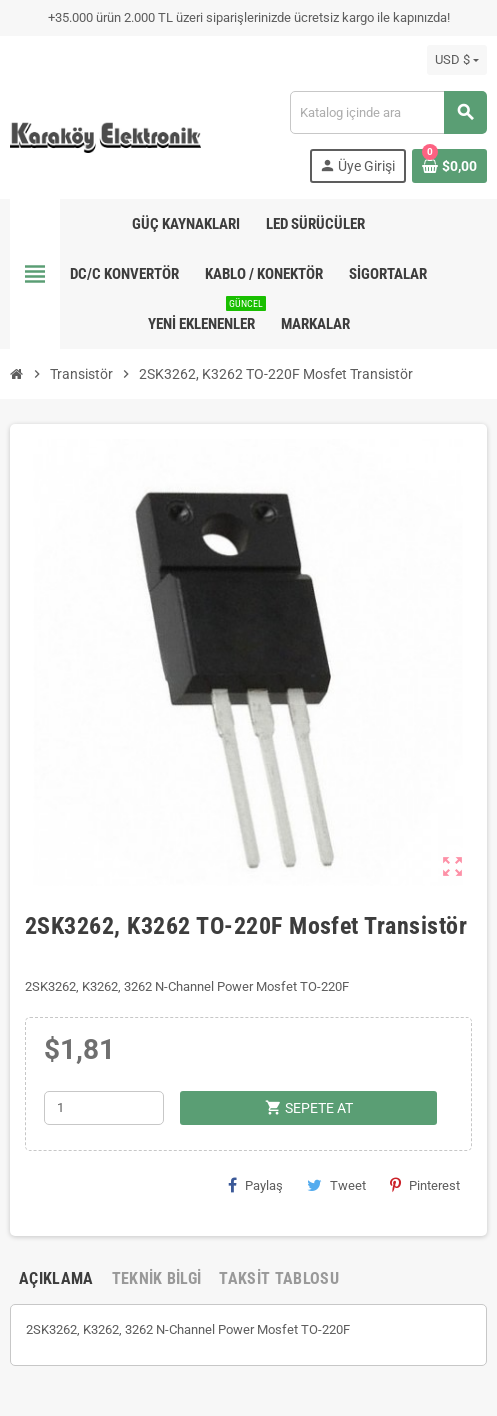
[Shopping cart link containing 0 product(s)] (449, 166)
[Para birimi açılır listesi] (457, 60)
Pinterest (425, 1185)
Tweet (336, 1185)
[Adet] (104, 1108)
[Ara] (388, 112)
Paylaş (255, 1185)
